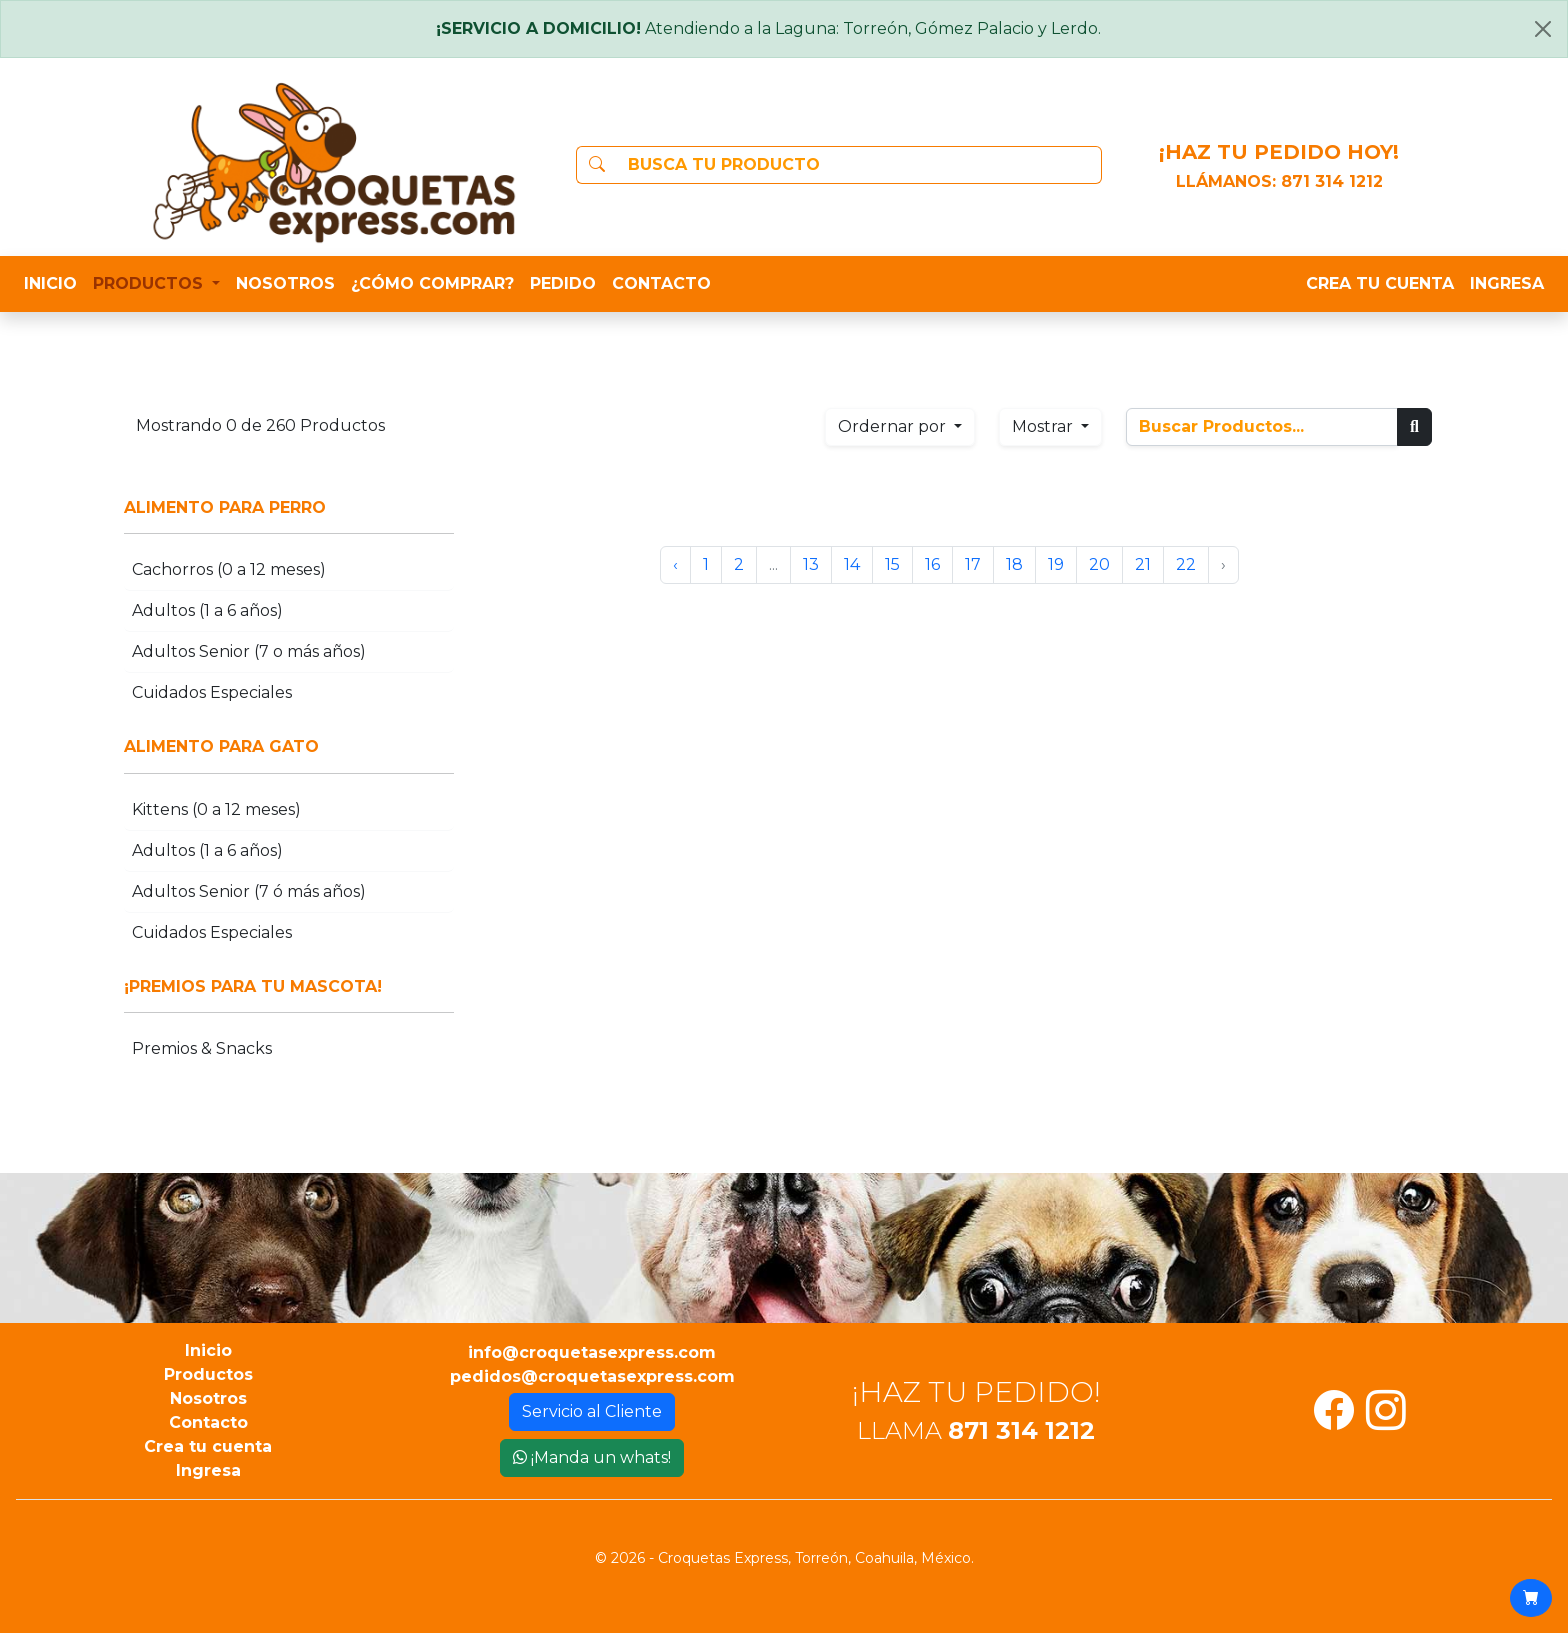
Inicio (208, 1350)
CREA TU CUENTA (1380, 283)
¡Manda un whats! (592, 1457)
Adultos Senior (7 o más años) (249, 651)
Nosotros (208, 1398)
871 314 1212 (1332, 181)
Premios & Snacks (202, 1048)
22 (1186, 564)
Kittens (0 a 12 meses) (216, 809)
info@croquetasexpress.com (592, 1352)
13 (811, 564)
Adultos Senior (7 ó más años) (249, 891)
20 (1099, 564)
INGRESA (1507, 283)
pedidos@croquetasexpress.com (592, 1376)
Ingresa (208, 1470)
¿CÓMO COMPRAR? (432, 283)
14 (852, 564)
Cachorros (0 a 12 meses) (229, 569)
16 (932, 564)
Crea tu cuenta (208, 1446)
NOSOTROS (285, 283)
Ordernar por (894, 426)
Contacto (208, 1422)
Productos (208, 1374)
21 (1143, 564)
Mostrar (1044, 426)
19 (1056, 564)
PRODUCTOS (150, 283)
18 (1014, 564)
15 (892, 564)
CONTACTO (661, 283)
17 (973, 564)
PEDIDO (563, 283)
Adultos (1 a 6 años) (207, 610)
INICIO (50, 283)
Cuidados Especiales (212, 692)
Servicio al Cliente (592, 1411)
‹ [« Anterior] (675, 564)
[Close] (1543, 29)
